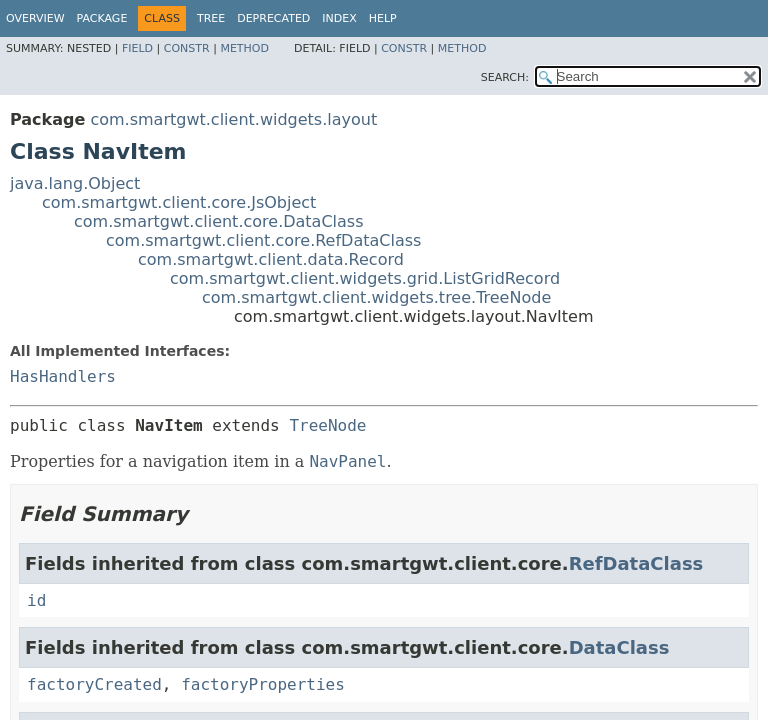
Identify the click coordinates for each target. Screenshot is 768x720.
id (36, 600)
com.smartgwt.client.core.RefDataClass (263, 240)
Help (383, 18)
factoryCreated (94, 684)
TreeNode (327, 425)
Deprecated (273, 18)
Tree (211, 18)
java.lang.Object (75, 183)
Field (137, 48)
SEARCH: (505, 77)
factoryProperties (263, 684)
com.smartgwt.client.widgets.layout (233, 119)
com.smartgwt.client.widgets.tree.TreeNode (376, 297)
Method (244, 48)
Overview (35, 18)
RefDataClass (636, 563)
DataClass (619, 647)
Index (339, 18)
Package (102, 18)
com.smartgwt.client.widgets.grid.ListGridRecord (365, 278)
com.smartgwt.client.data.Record (271, 259)
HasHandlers (63, 376)
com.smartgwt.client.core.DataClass (219, 221)
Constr (187, 48)
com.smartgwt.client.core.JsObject (179, 202)
